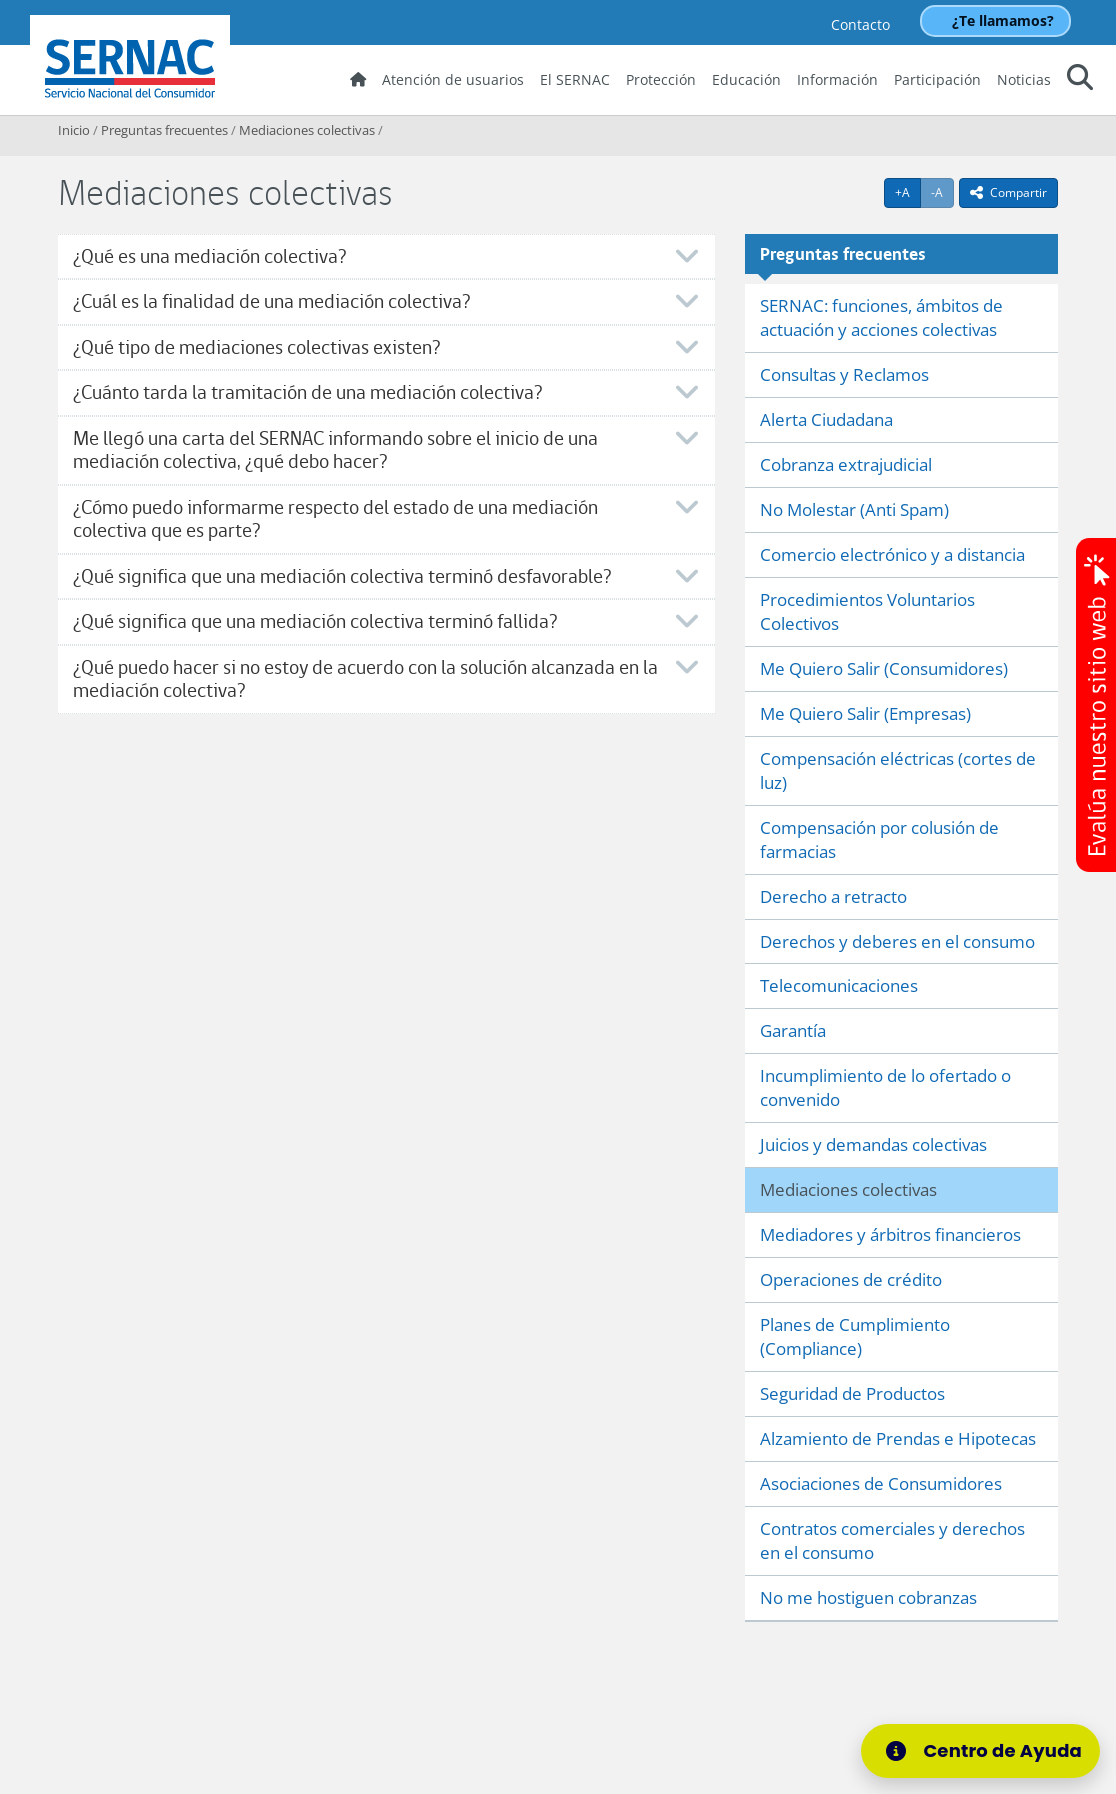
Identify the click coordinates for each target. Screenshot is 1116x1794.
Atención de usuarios (453, 79)
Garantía (793, 1030)
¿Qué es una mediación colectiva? (209, 256)
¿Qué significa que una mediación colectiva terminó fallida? (315, 621)
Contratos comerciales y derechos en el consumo (892, 1540)
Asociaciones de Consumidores (881, 1483)
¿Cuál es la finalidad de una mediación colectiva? (271, 301)
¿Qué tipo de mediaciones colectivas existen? (256, 347)
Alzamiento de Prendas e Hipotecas (898, 1438)
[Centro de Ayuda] (980, 1751)
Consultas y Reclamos (844, 374)
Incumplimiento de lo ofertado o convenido (885, 1087)
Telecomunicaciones (839, 985)
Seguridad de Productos (852, 1393)
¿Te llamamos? (1003, 20)
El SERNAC (575, 79)
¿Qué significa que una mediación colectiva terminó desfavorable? (342, 576)
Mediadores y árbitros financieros (890, 1234)
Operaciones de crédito (851, 1279)
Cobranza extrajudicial (846, 464)
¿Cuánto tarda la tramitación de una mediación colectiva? (307, 392)
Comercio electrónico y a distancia (892, 554)
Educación (746, 79)
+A (908, 192)
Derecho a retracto (833, 896)
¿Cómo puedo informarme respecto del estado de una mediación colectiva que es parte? (335, 519)
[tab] (386, 257)
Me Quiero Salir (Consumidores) (884, 668)
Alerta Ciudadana (826, 419)
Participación (937, 79)
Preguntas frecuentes (164, 130)
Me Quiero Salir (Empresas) (865, 713)
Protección (661, 79)
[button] (1080, 80)
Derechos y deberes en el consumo (897, 941)
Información (837, 79)
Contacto (860, 24)
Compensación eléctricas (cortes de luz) (898, 770)
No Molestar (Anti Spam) (854, 509)
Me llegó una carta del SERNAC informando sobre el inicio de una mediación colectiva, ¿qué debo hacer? (335, 450)
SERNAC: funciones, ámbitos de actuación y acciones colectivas (881, 317)
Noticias (1024, 79)
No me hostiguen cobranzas (868, 1597)
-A (942, 192)
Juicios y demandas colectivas (873, 1144)
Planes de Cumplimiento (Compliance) (855, 1336)
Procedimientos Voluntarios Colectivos (867, 611)
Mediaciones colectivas (307, 130)
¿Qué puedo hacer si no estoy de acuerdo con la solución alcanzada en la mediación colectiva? (365, 679)
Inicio (74, 130)
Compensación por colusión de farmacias (879, 839)
